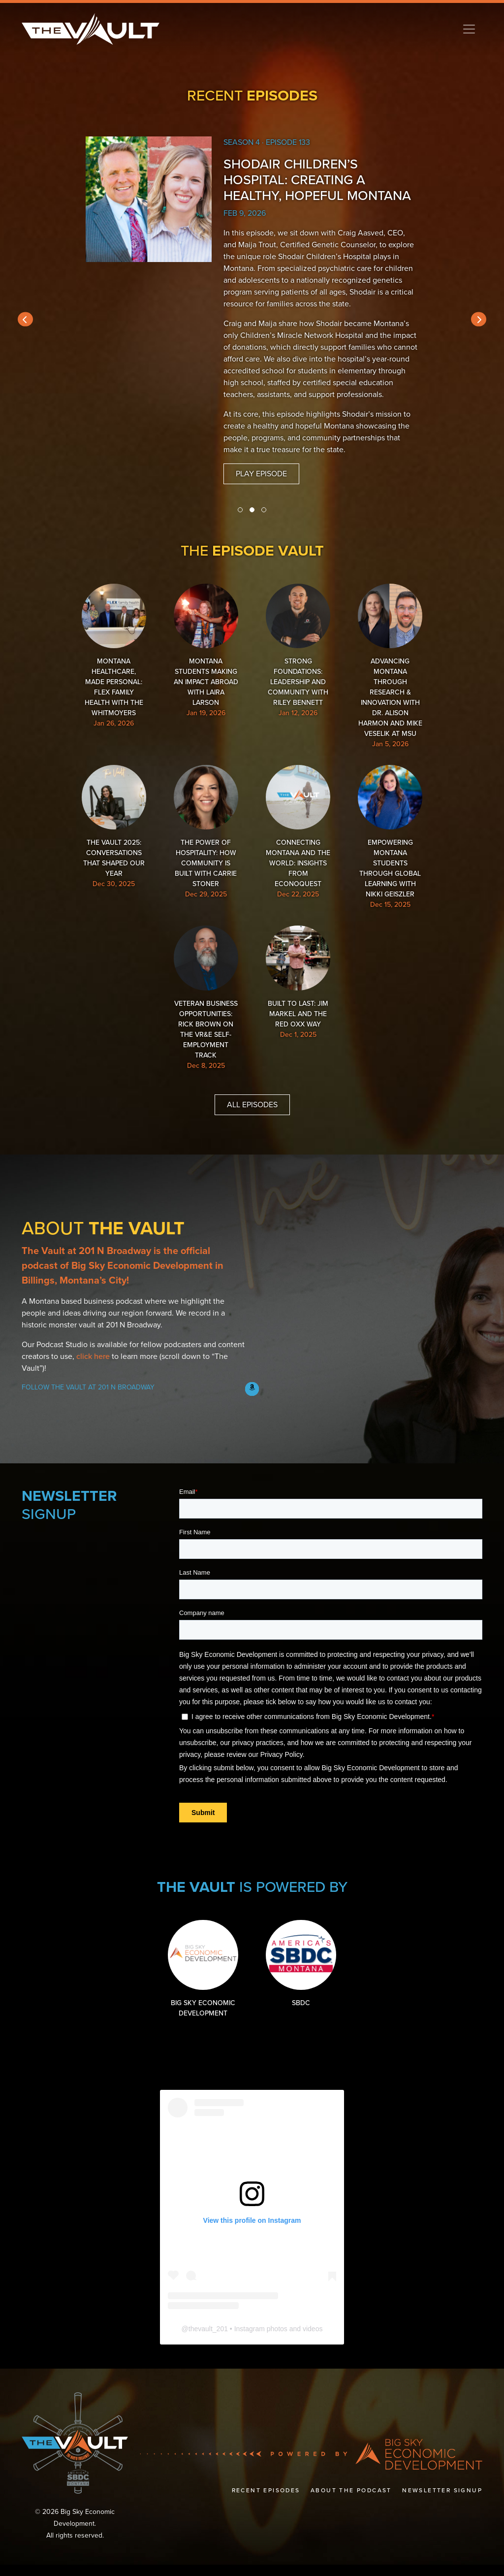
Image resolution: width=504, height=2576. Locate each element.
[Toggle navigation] (469, 29)
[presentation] (25, 319)
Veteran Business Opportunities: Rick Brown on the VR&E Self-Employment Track (208, 1012)
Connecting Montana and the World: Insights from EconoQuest (295, 835)
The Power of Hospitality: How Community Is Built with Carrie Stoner (208, 840)
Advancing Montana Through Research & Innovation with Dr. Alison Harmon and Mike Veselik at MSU (382, 669)
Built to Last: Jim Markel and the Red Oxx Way (295, 996)
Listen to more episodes (264, 437)
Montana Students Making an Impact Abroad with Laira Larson (208, 654)
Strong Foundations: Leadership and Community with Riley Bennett (295, 654)
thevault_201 (208, 2340)
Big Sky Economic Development (205, 1983)
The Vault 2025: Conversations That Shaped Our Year (121, 830)
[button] (240, 510)
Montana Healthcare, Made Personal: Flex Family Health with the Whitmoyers (121, 654)
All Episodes (252, 1120)
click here (93, 1373)
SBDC (298, 1977)
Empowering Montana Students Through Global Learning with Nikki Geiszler (382, 845)
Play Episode (261, 461)
